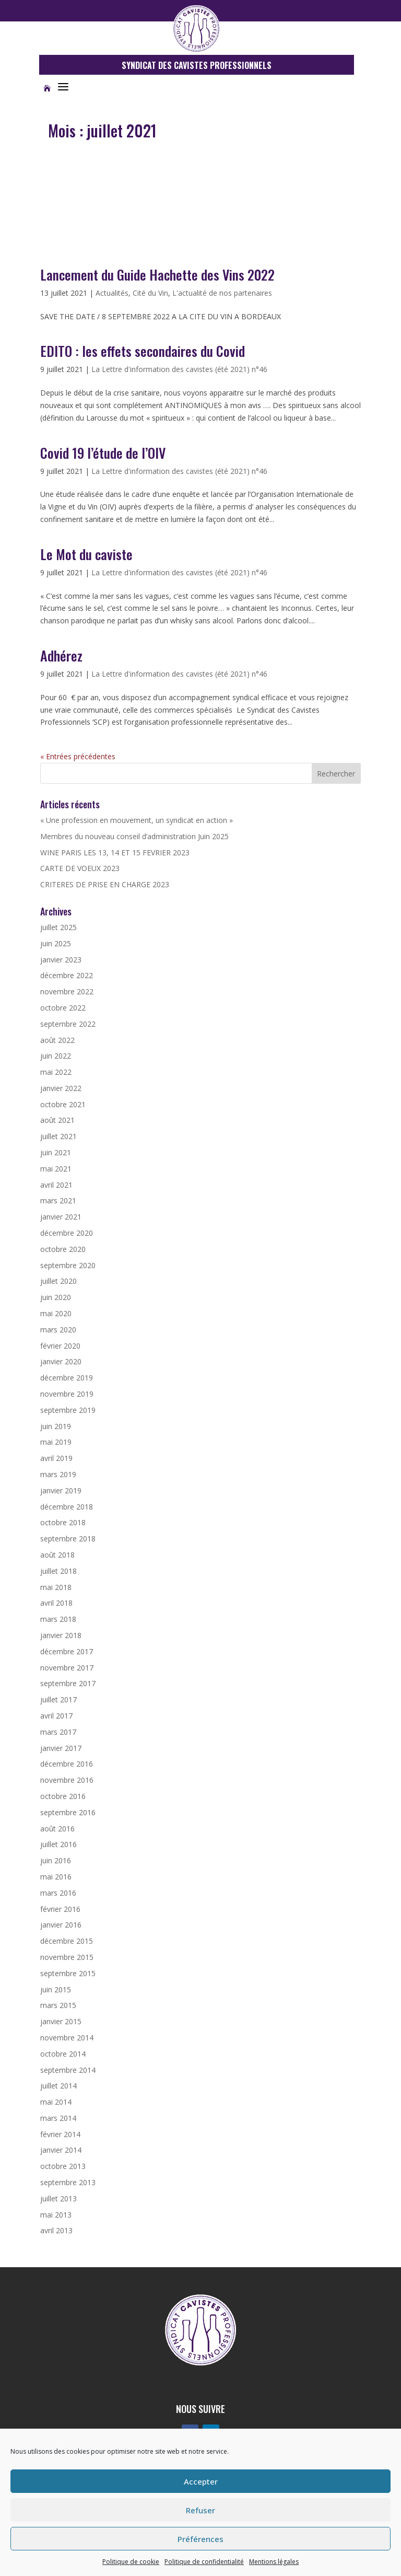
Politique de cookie (130, 2561)
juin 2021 (55, 1152)
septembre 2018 (68, 1539)
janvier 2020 (60, 1361)
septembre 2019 (68, 1410)
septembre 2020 (68, 1265)
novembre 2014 (66, 2038)
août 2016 (57, 1829)
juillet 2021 (58, 1136)
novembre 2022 (66, 991)
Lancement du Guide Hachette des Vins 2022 (157, 274)
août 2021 (57, 1120)
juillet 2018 (58, 1571)
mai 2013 (56, 2215)
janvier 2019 (60, 1490)
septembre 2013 (68, 2182)
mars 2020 (58, 1330)
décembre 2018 (66, 1507)
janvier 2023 (60, 960)
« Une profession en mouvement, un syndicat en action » (136, 820)
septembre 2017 (68, 1683)
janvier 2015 (60, 2021)
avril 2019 (56, 1458)
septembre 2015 (68, 1973)
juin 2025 (55, 943)
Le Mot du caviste (86, 554)
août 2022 (57, 1040)
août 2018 (57, 1555)
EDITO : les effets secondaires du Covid (142, 351)
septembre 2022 (68, 1024)
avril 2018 (56, 1603)
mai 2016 (56, 1877)
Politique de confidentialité (204, 2561)
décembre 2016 (66, 1764)
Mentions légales (274, 2561)
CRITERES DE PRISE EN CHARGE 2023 (104, 884)
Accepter (201, 2481)
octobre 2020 (63, 1249)
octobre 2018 (63, 1522)
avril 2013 (56, 2230)
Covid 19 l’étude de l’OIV (103, 453)
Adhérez (61, 655)
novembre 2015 (66, 1957)
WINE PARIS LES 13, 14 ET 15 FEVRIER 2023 (115, 852)
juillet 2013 (58, 2198)
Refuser (200, 2510)
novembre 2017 (66, 1668)
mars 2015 (58, 2005)
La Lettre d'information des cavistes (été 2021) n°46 (179, 369)
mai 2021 (56, 1169)
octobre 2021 (63, 1104)
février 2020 (60, 1346)
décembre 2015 (66, 1941)
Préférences (200, 2539)
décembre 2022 (66, 975)
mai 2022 (56, 1072)
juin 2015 (55, 1989)
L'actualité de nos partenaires (222, 293)
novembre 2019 (66, 1394)
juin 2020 (55, 1297)
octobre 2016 (63, 1796)
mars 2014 (58, 2118)
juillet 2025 (58, 927)
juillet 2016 (58, 1844)
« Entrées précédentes (77, 756)
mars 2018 (58, 1619)
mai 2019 (56, 1442)
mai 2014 (56, 2102)
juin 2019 (55, 1426)
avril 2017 (56, 1716)
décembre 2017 (66, 1651)
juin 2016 (55, 1860)
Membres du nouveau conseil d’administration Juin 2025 (134, 836)
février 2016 (60, 1909)
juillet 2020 (58, 1281)
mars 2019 (58, 1474)
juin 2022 (55, 1056)
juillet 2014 (58, 2086)
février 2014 (60, 2134)
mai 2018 (56, 1587)
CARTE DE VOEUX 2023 (80, 868)
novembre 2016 (66, 1780)
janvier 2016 (60, 1925)
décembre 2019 (66, 1378)
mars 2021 (58, 1200)
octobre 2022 (63, 1008)
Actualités (112, 293)
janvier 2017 (60, 1748)
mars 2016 (58, 1893)
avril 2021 (56, 1185)
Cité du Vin (150, 293)
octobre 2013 (63, 2166)
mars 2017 (58, 1732)
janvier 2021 (60, 1217)
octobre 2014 (63, 2054)
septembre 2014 (68, 2070)
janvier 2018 (60, 1635)
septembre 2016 (68, 1812)
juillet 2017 (58, 1699)
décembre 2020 (66, 1233)
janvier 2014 (60, 2150)
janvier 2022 (60, 1088)
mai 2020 (56, 1313)
